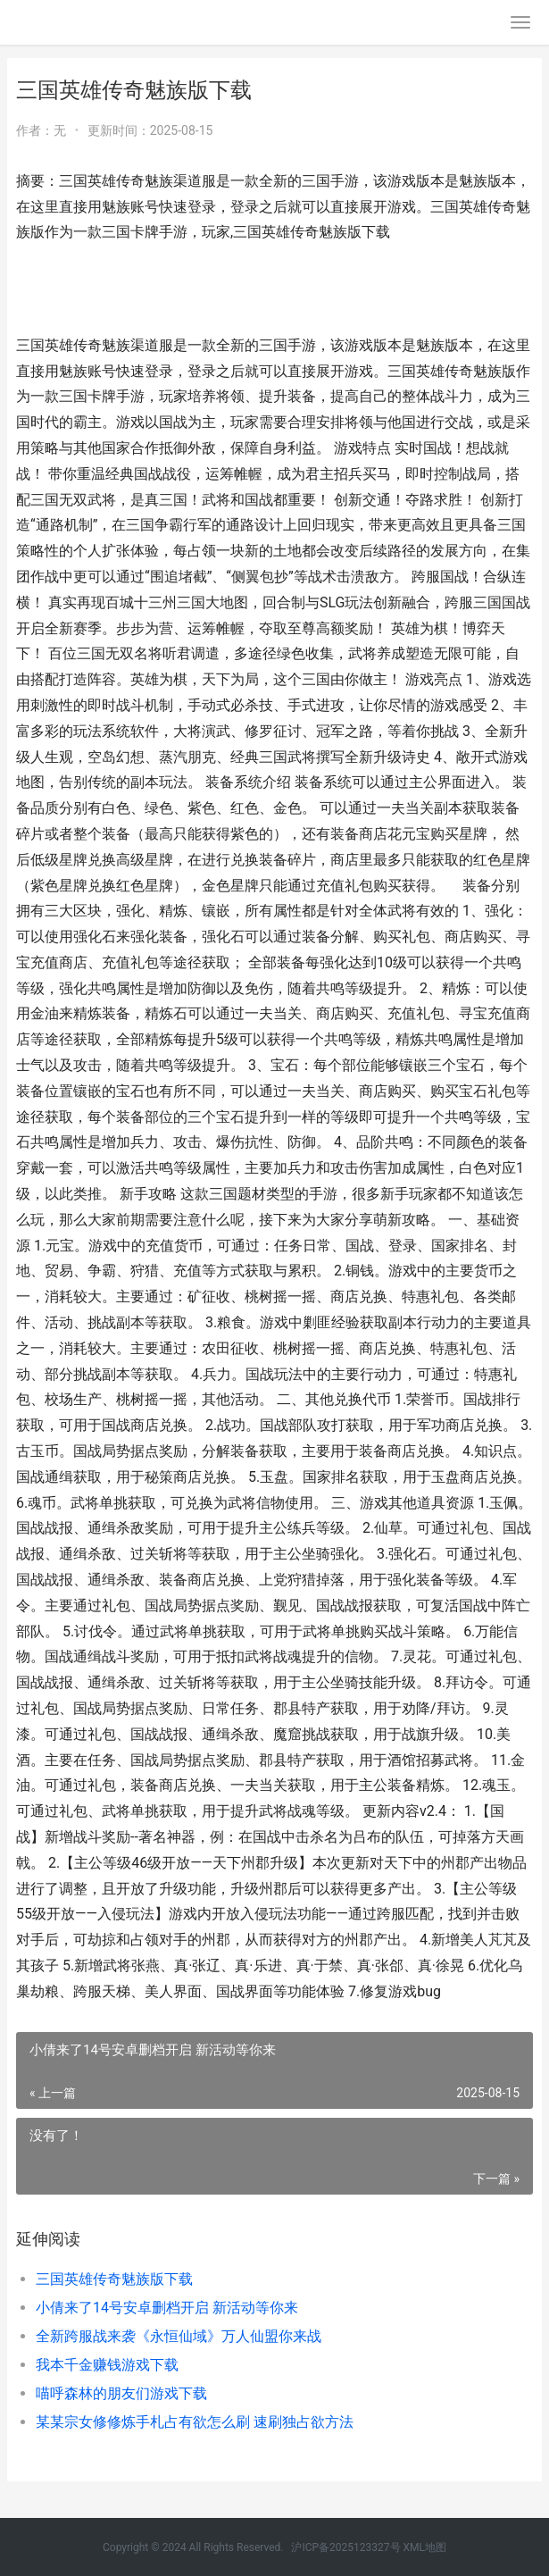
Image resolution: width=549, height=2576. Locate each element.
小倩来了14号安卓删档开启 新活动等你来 (167, 2307)
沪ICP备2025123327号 (345, 2547)
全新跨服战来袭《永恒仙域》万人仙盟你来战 (178, 2336)
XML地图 (424, 2547)
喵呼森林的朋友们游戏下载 (121, 2393)
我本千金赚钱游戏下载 (107, 2364)
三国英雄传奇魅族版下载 (114, 2279)
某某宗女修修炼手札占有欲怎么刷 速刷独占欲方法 (195, 2421)
